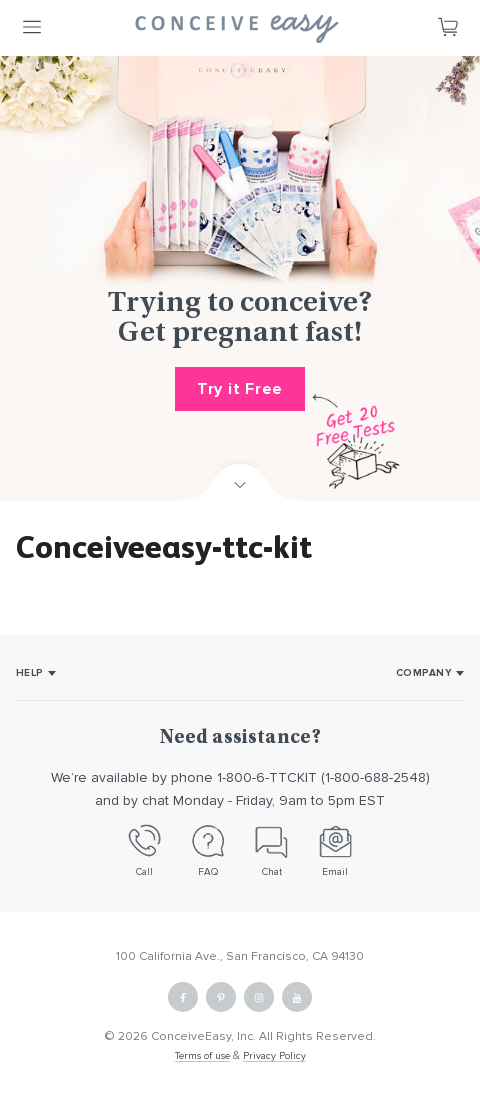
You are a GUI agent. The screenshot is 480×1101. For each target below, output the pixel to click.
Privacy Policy (274, 1056)
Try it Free (240, 389)
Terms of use (202, 1056)
